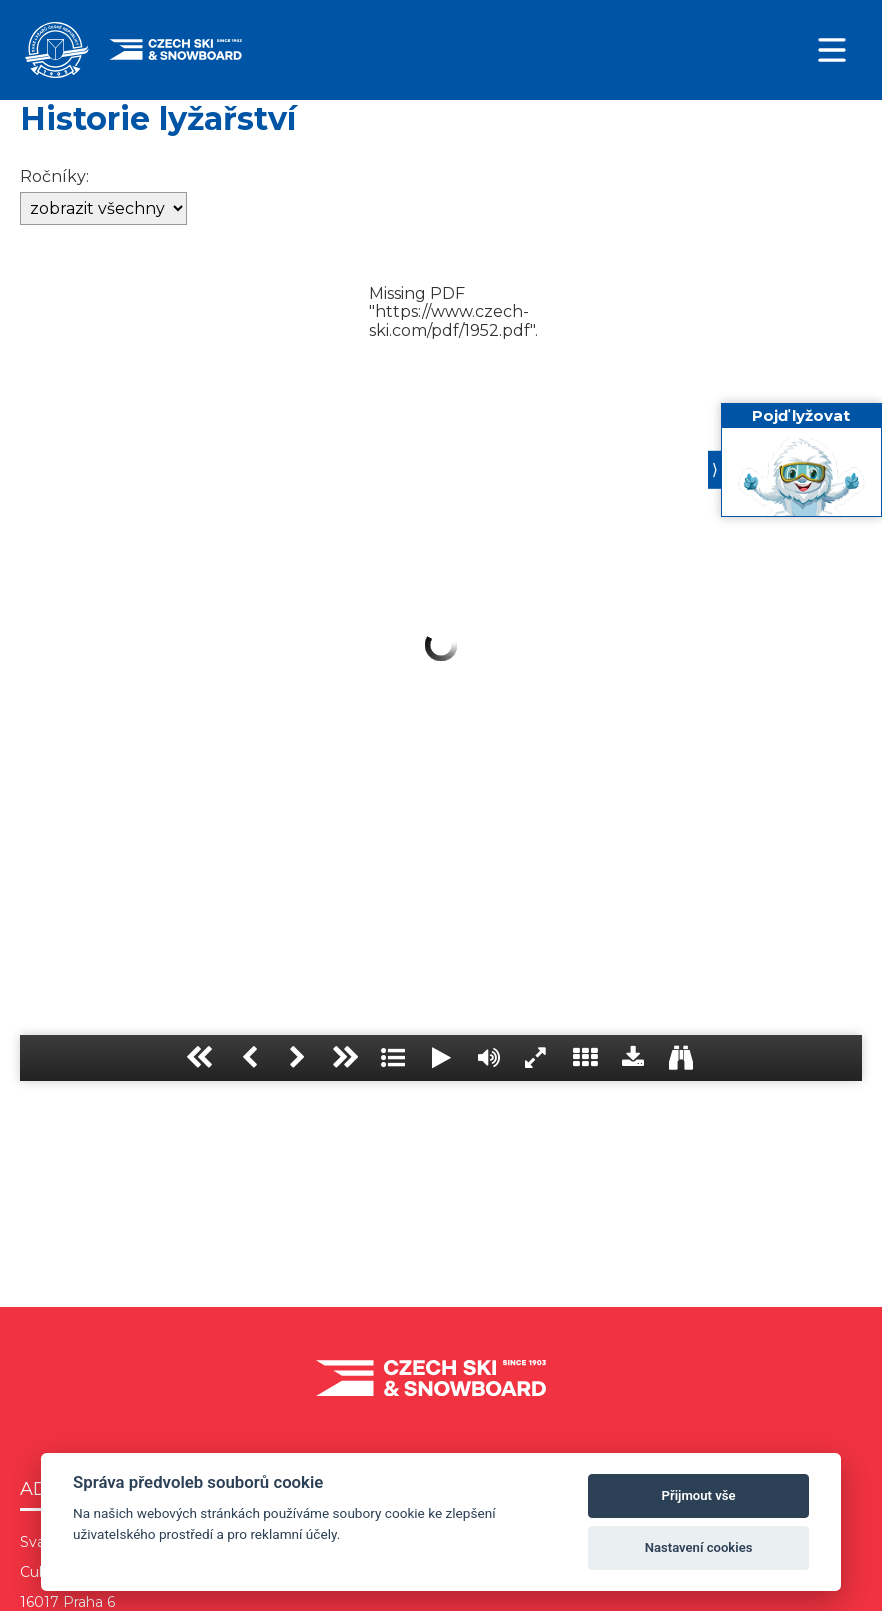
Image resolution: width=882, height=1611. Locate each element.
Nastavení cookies (699, 1547)
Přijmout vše (699, 1495)
